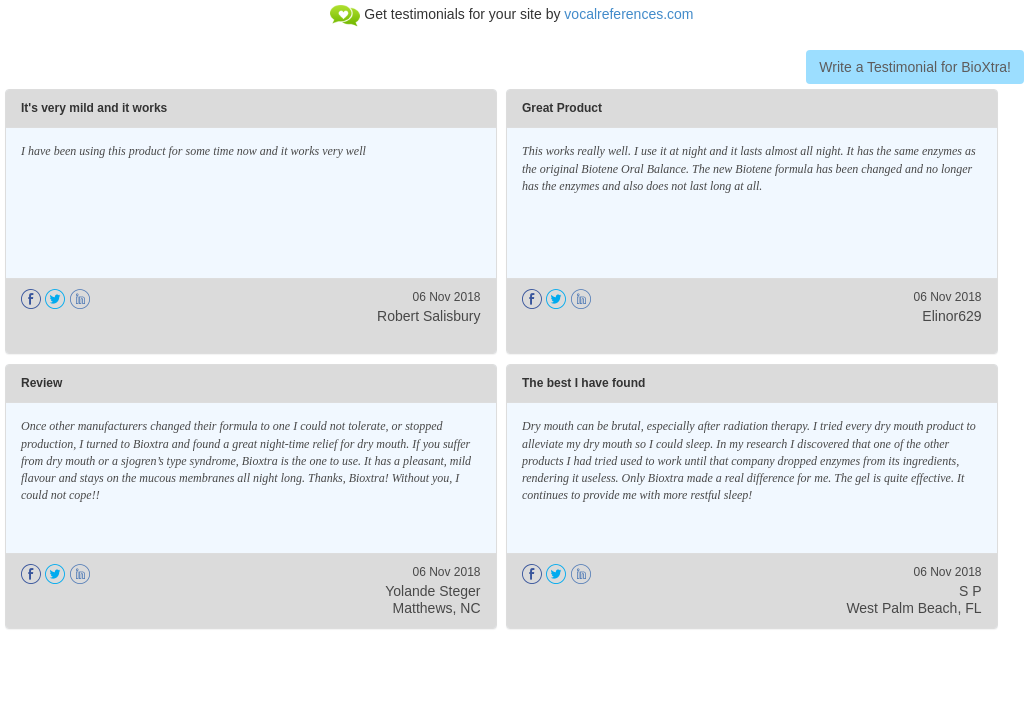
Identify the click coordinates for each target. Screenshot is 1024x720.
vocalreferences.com (628, 14)
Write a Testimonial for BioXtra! (915, 67)
